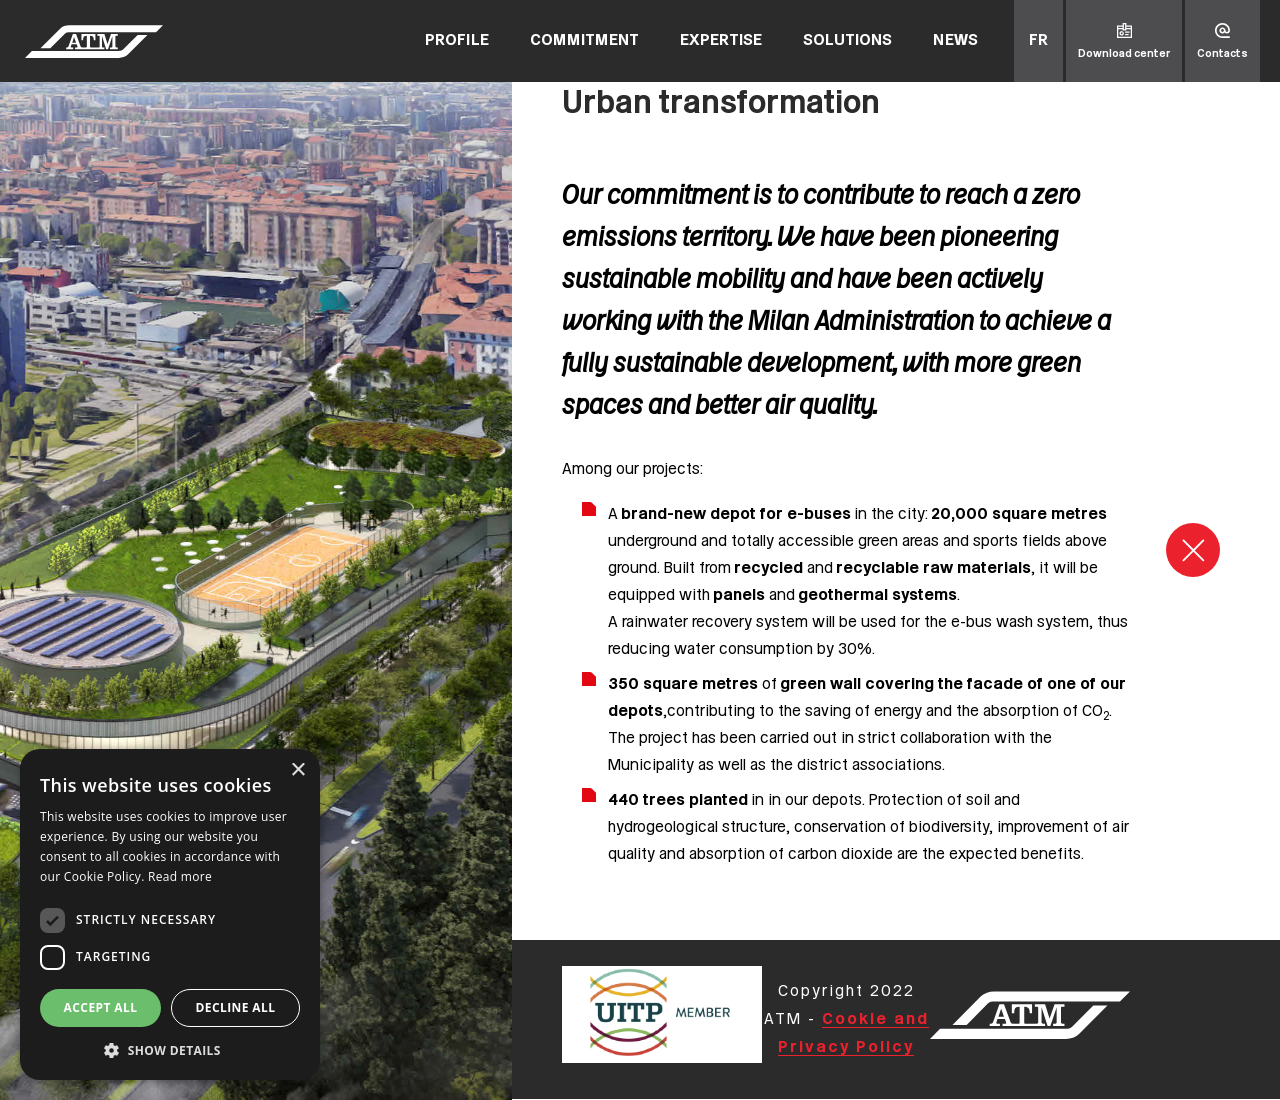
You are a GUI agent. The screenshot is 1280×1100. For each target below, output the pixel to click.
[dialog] (170, 914)
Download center (1124, 54)
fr (1038, 40)
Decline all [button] (236, 1007)
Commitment (584, 40)
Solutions (847, 40)
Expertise (721, 40)
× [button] (297, 770)
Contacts (1222, 54)
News (955, 40)
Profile (457, 40)
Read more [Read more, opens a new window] (180, 876)
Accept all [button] (101, 1007)
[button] (170, 1050)
